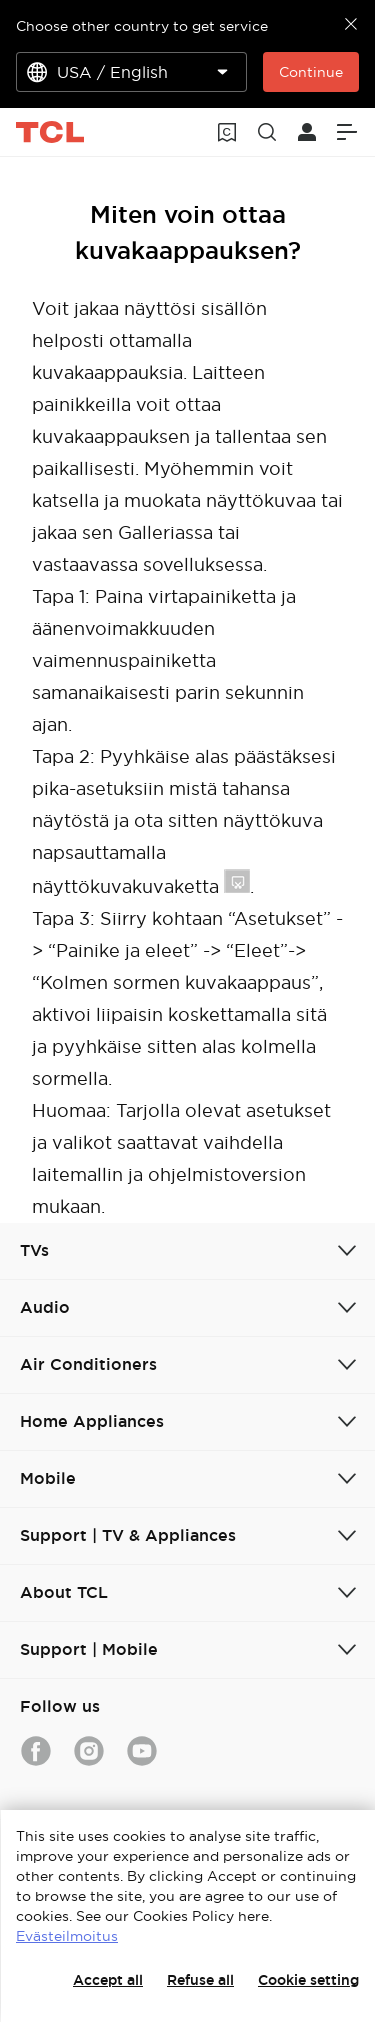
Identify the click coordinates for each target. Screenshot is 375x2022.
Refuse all (200, 1980)
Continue (311, 72)
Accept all (108, 1980)
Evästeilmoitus (67, 1936)
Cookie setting (308, 1980)
